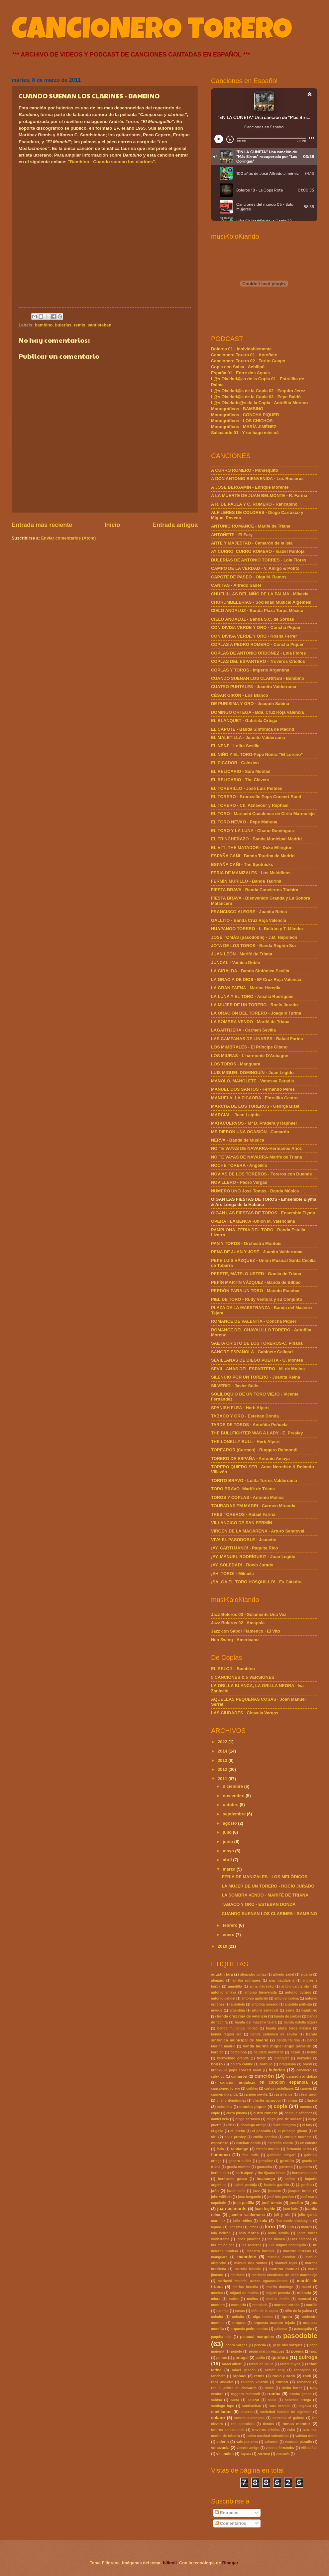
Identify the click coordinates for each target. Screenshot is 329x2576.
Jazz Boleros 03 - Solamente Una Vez (248, 1614)
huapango (266, 2179)
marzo (230, 1869)
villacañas (309, 2448)
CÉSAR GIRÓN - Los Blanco (239, 695)
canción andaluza (237, 2082)
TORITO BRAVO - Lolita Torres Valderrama (254, 1480)
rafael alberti (232, 2364)
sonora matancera (249, 2418)
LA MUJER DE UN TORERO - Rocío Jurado (254, 1004)
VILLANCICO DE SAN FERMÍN (241, 1522)
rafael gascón (244, 2370)
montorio (238, 2305)
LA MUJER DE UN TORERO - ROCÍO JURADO (268, 1886)
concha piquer (252, 2107)
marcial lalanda (248, 2269)
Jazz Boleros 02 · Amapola (238, 1622)
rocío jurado (283, 2376)
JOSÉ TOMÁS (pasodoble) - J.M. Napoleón (254, 937)
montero (218, 2305)
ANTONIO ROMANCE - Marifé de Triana (250, 526)
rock (307, 2376)
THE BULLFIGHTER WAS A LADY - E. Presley (257, 1432)
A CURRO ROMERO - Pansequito (244, 470)
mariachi (238, 2275)
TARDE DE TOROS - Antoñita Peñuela (249, 1424)
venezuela (220, 2448)
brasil (307, 2064)
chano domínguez (231, 2100)
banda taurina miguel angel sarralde (277, 2046)
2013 (223, 1760)
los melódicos (222, 2245)
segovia (304, 2406)
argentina (237, 2010)
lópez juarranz (248, 2239)
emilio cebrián (265, 2137)
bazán (295, 2052)
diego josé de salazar (284, 2119)
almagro (217, 1980)
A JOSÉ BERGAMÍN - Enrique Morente (249, 487)
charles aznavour (267, 2100)
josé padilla (243, 2203)
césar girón (308, 2094)
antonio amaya (223, 1992)
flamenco (220, 2154)
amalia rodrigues (246, 1980)
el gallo (217, 2131)
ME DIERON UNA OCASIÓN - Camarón (250, 1131)
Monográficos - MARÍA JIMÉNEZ (243, 426)
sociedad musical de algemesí (285, 2412)
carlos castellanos (279, 2088)
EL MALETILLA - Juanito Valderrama (248, 737)
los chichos (301, 2239)
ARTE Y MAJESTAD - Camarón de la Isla (251, 543)
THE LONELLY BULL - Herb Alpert (245, 1441)
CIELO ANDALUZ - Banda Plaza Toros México (257, 610)
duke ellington (284, 2125)
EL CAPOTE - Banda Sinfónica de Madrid (252, 729)
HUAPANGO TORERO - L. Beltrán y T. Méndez (257, 928)
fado (220, 2149)
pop (314, 2351)
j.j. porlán (304, 2185)
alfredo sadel (283, 1974)
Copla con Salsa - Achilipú (238, 366)
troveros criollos (266, 2430)
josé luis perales (281, 2197)
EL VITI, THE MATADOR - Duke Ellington (251, 847)
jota (313, 2203)
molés (234, 2299)
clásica (310, 2100)
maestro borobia (260, 2251)
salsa (272, 2400)
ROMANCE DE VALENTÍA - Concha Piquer (253, 1321)
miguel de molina (244, 2293)
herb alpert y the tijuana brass (260, 2173)
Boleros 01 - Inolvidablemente (241, 348)
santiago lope (222, 2406)
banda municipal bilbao (237, 2028)
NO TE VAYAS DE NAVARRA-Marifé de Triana (256, 1157)
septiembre (235, 1813)
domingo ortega (254, 2125)
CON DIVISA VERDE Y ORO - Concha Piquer (255, 627)
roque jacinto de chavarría (234, 2388)
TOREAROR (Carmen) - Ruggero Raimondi (254, 1449)
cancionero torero (225, 2088)
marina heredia (245, 2287)
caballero (303, 2070)
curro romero (265, 2113)
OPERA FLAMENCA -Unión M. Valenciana (253, 1221)
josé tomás (272, 2203)
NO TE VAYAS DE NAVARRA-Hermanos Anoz (256, 1148)
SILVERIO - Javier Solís (234, 1385)
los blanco (276, 2239)
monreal (304, 2299)
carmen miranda (224, 2094)
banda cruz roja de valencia (242, 2016)
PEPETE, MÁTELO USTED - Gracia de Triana (256, 1273)
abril (228, 1859)
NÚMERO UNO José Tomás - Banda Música (255, 1190)
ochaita (217, 2317)
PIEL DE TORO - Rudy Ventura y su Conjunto (256, 1299)
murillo (311, 2305)
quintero (279, 2357)
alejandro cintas (253, 1974)
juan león (290, 2209)
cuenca (306, 2107)
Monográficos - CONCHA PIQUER (245, 414)
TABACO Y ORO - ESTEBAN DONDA (258, 1904)
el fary (307, 2125)
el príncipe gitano (292, 2131)
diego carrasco (247, 2119)
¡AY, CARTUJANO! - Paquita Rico (244, 1547)
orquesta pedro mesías (249, 2329)
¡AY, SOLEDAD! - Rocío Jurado (242, 1564)
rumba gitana (300, 2394)
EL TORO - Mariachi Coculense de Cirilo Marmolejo (263, 813)
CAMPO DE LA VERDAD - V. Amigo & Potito (255, 568)
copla (280, 2106)
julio (228, 1832)
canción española (288, 2082)
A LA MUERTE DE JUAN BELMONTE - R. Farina (259, 495)
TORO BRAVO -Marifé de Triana (243, 1488)
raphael (239, 2376)
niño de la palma (298, 2311)
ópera (286, 2317)
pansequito (303, 2329)
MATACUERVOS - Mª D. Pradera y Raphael (254, 1123)
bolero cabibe (241, 2064)
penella (260, 2345)
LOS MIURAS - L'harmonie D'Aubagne (249, 1055)
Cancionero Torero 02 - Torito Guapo (248, 360)
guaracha (264, 2167)
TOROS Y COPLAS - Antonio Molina (247, 1497)
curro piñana (236, 2113)
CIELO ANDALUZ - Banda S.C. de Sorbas (252, 619)
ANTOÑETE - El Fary (232, 534)
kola (263, 2221)
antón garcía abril (296, 1986)
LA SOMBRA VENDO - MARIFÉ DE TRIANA (265, 1895)
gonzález (265, 2161)
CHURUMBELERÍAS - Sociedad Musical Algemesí (261, 602)
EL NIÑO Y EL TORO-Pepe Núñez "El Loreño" (257, 754)
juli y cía (282, 2215)
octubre (231, 1804)
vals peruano (247, 2442)
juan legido (265, 2209)
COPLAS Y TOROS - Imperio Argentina (250, 670)
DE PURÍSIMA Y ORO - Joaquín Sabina (250, 703)
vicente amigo (248, 2448)
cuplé (215, 2113)
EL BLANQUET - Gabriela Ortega (244, 720)
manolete (246, 2256)
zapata (246, 2454)
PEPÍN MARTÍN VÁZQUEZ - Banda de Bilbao (256, 1282)
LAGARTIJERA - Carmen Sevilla (243, 1030)
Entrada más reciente (42, 525)
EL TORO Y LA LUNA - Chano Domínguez (253, 830)
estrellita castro (280, 2143)
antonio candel (223, 1998)
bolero (217, 2064)
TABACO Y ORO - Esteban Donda (245, 1415)
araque (216, 2010)
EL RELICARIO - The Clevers (240, 779)
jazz (256, 2191)
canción (264, 2076)
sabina (216, 2400)
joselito (296, 2203)
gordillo (287, 2161)
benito (312, 2052)
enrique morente (298, 2137)
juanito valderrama (247, 2215)
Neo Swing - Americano (235, 1639)
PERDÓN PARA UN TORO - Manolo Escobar (255, 1290)
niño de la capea (264, 2311)
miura (215, 2299)
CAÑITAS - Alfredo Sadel (236, 585)
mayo (229, 1850)
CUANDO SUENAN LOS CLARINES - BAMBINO (269, 1913)
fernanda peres (299, 2149)
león (270, 2226)
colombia (224, 2107)
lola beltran (221, 2233)
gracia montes (239, 2167)
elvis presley (235, 2137)
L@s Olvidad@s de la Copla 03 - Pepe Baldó (256, 396)
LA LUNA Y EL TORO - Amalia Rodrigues (252, 996)
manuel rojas (286, 2263)
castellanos (283, 2094)
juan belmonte (231, 2208)
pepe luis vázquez (288, 2345)
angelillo (235, 1986)
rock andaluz (222, 2382)
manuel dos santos (250, 2263)
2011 (223, 1778)
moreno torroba (286, 2305)
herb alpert (220, 2173)
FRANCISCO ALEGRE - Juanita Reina (249, 911)
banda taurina (288, 2040)
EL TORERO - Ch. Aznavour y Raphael (249, 805)
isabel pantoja (245, 2185)
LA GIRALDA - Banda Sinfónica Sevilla (250, 970)
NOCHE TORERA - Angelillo (239, 1165)
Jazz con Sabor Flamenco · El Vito (245, 1631)
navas (240, 2311)
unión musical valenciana (268, 2436)
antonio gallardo (255, 1998)
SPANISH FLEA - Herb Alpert (240, 1407)
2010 (223, 1946)
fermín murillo (267, 2149)
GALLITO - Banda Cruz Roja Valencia (248, 920)
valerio (222, 2442)
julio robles (242, 2221)
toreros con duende (228, 2430)
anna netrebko (262, 1986)
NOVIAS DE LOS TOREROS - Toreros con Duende (261, 1173)
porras (221, 2358)
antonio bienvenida (261, 1992)
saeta (234, 2400)
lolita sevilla (278, 2233)
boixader (304, 2058)
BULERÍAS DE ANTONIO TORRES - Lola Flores (258, 559)
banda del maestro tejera (255, 2022)
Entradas (226, 2512)
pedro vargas (236, 2345)
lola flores (249, 2233)
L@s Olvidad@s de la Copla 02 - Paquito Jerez (258, 390)
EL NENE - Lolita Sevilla (235, 745)
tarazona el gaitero (288, 2418)
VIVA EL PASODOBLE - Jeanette (243, 1539)
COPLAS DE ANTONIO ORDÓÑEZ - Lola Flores (258, 653)
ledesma (235, 2227)
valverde (271, 2442)
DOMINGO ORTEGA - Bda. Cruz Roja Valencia (257, 712)
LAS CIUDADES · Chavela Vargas (244, 1712)
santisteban (100, 324)
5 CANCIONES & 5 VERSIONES (242, 1677)
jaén (215, 2191)
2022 (223, 1741)
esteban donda (248, 2143)
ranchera (218, 2376)
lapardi (216, 2227)
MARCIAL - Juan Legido (235, 1114)
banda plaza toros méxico (288, 2028)
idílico (290, 2179)
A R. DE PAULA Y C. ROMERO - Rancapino (254, 504)
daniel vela (220, 2119)
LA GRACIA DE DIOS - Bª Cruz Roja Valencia (256, 979)
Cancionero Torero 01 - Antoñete (244, 354)
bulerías (63, 324)
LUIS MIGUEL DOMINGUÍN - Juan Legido (252, 1072)
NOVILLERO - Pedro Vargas (239, 1182)
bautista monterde (268, 2052)
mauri (306, 2287)
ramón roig (275, 2370)
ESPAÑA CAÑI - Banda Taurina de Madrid (253, 855)
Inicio (112, 525)
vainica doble (306, 2436)
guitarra (305, 2167)
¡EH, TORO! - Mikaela (232, 1573)
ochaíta (238, 2317)
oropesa (239, 2323)
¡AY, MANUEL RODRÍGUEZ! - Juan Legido (253, 1556)
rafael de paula (261, 2364)
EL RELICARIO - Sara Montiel (241, 771)
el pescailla (261, 2131)
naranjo (222, 2311)
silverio (247, 2412)
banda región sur (226, 2034)
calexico (218, 2076)
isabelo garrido (276, 2185)
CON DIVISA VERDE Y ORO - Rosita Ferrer (254, 636)
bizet (261, 2058)
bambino (44, 324)
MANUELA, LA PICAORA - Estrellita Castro (254, 1097)
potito (260, 2358)
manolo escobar (282, 2257)
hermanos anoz (304, 2173)
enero (229, 1934)
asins (289, 2010)
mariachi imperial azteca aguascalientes (252, 2281)
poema (297, 2351)
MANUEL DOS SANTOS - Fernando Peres (253, 1089)
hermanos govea (232, 2179)
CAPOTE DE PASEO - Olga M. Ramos (248, 576)
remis (79, 324)
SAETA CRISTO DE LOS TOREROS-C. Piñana (257, 1343)
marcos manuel (284, 2269)
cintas (293, 2100)
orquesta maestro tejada (274, 2323)
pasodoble (300, 2335)
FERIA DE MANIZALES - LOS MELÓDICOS (264, 1876)
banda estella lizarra (300, 2022)
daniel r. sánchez (298, 2113)
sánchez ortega (298, 2400)
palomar (280, 2329)
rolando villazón (254, 2382)
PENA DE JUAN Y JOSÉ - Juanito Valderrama (256, 1251)
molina (252, 2299)
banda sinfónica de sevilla (274, 2034)
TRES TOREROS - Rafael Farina (243, 1514)
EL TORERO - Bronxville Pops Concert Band (256, 796)
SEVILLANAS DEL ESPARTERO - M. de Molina (258, 1368)
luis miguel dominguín (287, 2245)
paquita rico (221, 2337)
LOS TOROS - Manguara (235, 1063)
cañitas (252, 2088)
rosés (269, 2388)
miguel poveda (278, 2293)
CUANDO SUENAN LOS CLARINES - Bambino (257, 678)
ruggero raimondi (245, 2394)
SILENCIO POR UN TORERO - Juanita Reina (255, 1377)
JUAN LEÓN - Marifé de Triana (241, 953)
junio (228, 1841)
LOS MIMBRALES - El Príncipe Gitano (249, 1046)
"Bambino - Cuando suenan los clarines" (111, 161)
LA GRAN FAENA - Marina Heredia (245, 987)
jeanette (274, 2191)
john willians (221, 2197)
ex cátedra (308, 2143)
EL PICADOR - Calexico (235, 762)
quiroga (307, 2357)
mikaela (304, 2293)
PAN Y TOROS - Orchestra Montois (246, 1243)
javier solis (236, 2191)
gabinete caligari (281, 2155)
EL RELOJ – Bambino (233, 1668)
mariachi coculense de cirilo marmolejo (284, 2275)
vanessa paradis (298, 2442)
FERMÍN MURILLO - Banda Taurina (246, 881)
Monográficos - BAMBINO (237, 408)
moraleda (260, 2305)
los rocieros (252, 2245)
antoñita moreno (264, 2004)
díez (231, 2125)
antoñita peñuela (298, 2004)
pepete (236, 2351)
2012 (223, 1769)
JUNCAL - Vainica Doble (235, 962)
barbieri (217, 2052)
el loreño (237, 2131)
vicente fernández (280, 2448)
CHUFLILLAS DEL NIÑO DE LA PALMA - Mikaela (259, 593)
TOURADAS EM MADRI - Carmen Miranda (253, 1505)
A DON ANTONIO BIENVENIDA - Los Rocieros (257, 478)
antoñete (238, 2004)
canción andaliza (301, 2076)
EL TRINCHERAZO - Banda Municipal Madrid (256, 838)
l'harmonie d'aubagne (293, 2221)
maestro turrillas (297, 2251)
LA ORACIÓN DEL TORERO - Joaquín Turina (256, 1013)
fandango (239, 2149)
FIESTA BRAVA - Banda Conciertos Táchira (254, 889)
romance (304, 2382)
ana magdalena (281, 1980)
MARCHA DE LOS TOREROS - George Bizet (255, 1106)
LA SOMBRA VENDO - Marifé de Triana (250, 1021)
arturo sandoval (265, 2010)
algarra (306, 1974)
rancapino (302, 2370)
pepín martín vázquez (266, 2351)
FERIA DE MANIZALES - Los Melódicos (250, 872)
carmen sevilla (256, 2094)
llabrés (306, 2227)
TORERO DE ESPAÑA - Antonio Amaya (250, 1458)
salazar (253, 2400)
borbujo (266, 2064)
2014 (223, 1751)
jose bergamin (249, 2197)
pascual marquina (257, 2337)
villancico (225, 2454)
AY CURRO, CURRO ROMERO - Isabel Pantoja (257, 551)
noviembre (234, 1795)
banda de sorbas (287, 2016)
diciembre (233, 1786)
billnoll (169, 2562)
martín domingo (280, 2287)
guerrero (285, 2167)
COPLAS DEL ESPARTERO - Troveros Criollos (258, 661)
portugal (241, 2358)
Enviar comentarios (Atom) (68, 538)
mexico (217, 2293)
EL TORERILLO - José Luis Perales (246, 788)
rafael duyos (290, 2364)
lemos (254, 2227)
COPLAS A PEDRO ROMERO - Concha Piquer (257, 644)
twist (291, 2430)
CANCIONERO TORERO (152, 32)
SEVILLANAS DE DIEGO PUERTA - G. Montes (257, 1360)
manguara (219, 2257)
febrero (231, 1925)
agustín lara (222, 1974)
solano (218, 2417)
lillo (290, 2227)
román (282, 2382)
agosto (230, 1823)
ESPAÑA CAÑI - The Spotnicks (242, 864)
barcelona (239, 2052)
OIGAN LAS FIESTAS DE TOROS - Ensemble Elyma (263, 1212)
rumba (273, 2393)
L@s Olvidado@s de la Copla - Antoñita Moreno (259, 402)
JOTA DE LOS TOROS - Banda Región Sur (253, 945)
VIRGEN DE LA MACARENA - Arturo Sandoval (257, 1531)
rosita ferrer (292, 2388)
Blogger (230, 2562)
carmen (306, 2088)
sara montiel (279, 2406)
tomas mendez (296, 2424)
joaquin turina (299, 2191)
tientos (268, 2424)
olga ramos (263, 2317)
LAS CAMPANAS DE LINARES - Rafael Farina (257, 1038)
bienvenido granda (233, 2058)
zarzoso (263, 2454)
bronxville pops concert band (236, 2070)
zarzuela (283, 2454)
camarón (239, 2076)
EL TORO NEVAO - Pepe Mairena (244, 821)
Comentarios (230, 2523)
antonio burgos (298, 1992)
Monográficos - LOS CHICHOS (242, 420)
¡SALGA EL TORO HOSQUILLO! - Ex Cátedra (256, 1581)
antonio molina (286, 1998)
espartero (220, 2143)
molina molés (278, 2299)
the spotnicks (243, 2424)
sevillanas (221, 2411)
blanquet (281, 2058)
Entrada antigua (175, 525)
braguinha (287, 2064)
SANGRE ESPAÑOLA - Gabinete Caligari (252, 1351)
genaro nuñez (240, 2161)
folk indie (250, 2155)
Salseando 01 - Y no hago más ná (244, 432)
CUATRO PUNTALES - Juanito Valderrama (253, 686)
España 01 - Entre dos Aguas (240, 372)
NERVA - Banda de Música (237, 1140)
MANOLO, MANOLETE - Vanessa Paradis (252, 1080)
